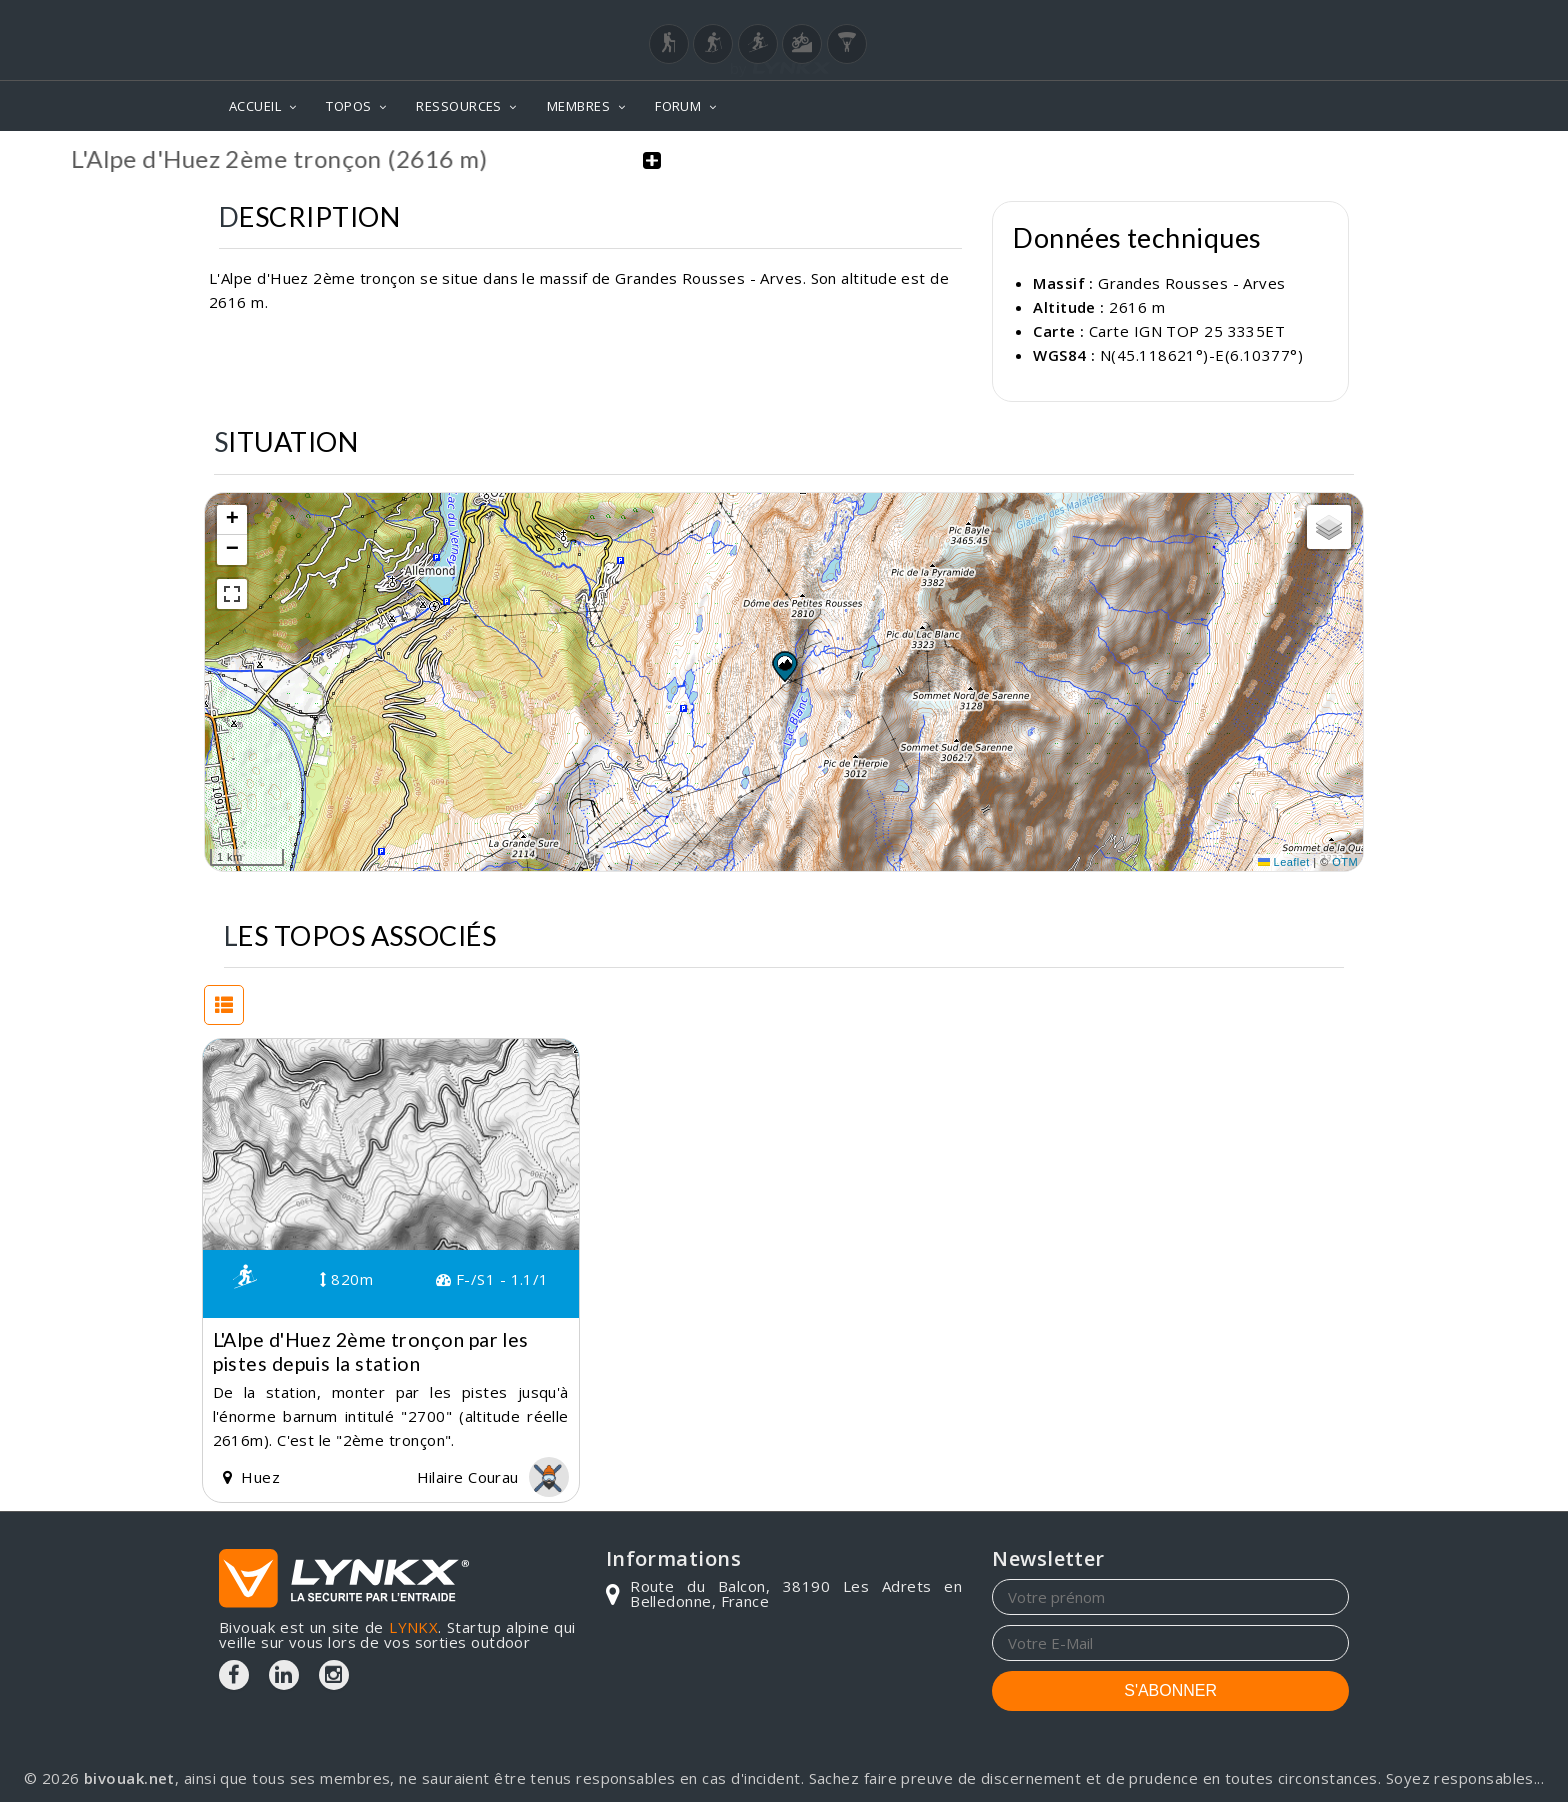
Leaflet (1284, 862)
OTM (1345, 862)
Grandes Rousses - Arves (1191, 283)
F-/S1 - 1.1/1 (492, 1279)
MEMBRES (578, 106)
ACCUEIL (255, 106)
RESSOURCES (459, 106)
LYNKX (413, 1626)
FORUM (678, 106)
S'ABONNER (1170, 1689)
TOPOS (348, 106)
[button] (784, 665)
